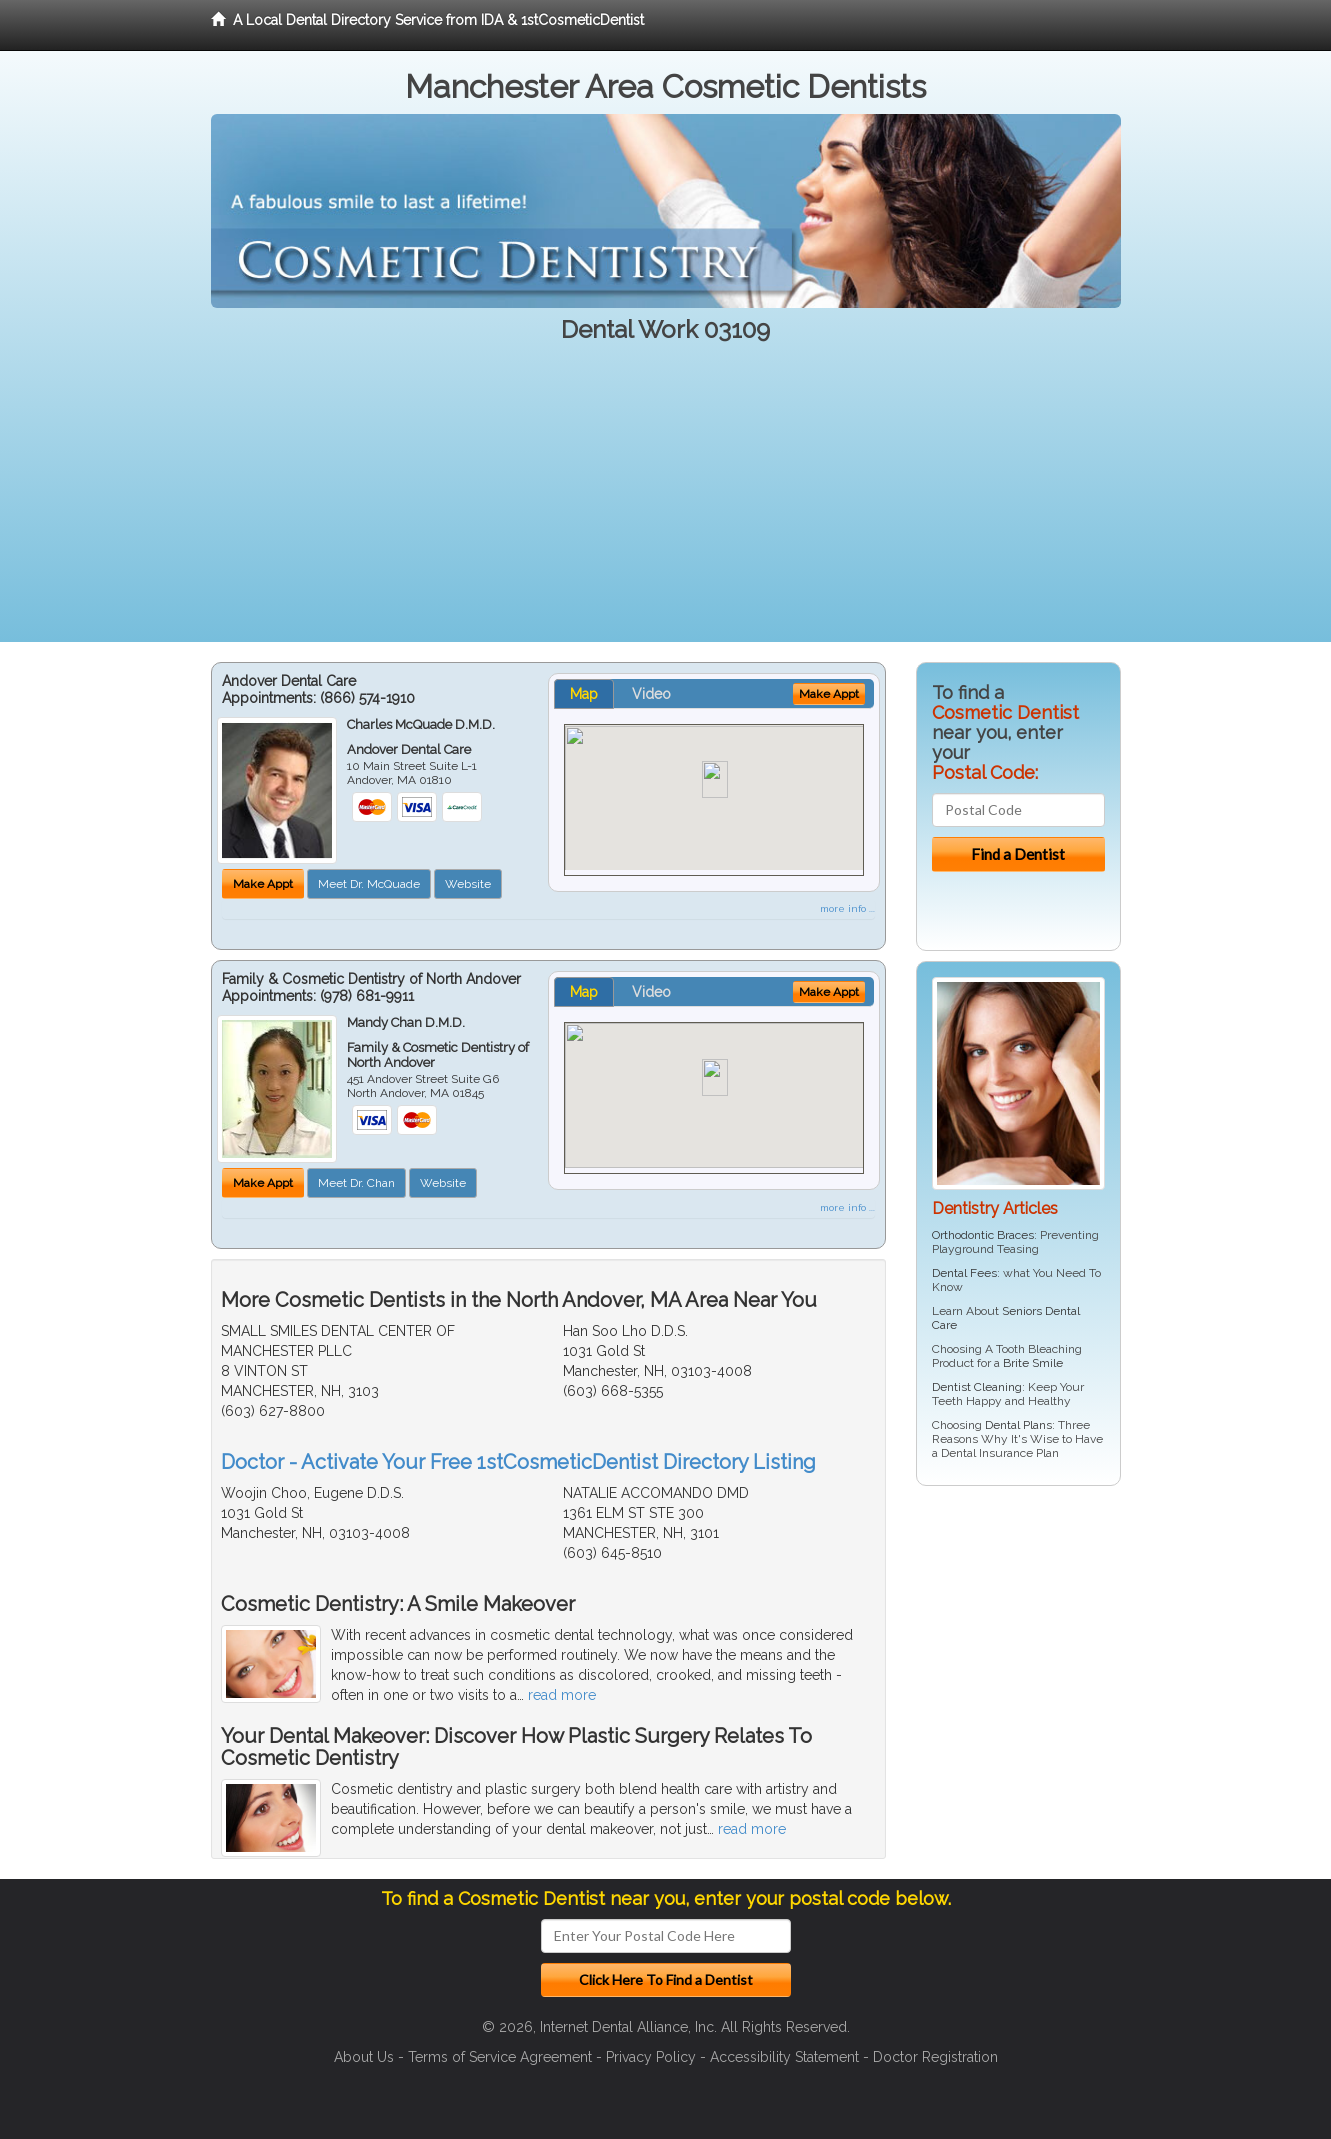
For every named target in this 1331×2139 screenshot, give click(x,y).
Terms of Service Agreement (500, 2057)
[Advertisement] (666, 502)
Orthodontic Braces (983, 1235)
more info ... (847, 908)
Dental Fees (964, 1273)
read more (562, 1695)
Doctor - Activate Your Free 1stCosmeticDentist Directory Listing (518, 1462)
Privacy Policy (651, 2057)
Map (584, 694)
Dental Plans (1018, 1425)
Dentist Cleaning (977, 1387)
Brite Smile (1033, 1363)
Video (651, 694)
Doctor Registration (935, 2057)
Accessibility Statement (784, 2057)
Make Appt (263, 884)
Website (468, 884)
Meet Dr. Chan (356, 1183)
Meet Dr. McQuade (369, 884)
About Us (364, 2057)
